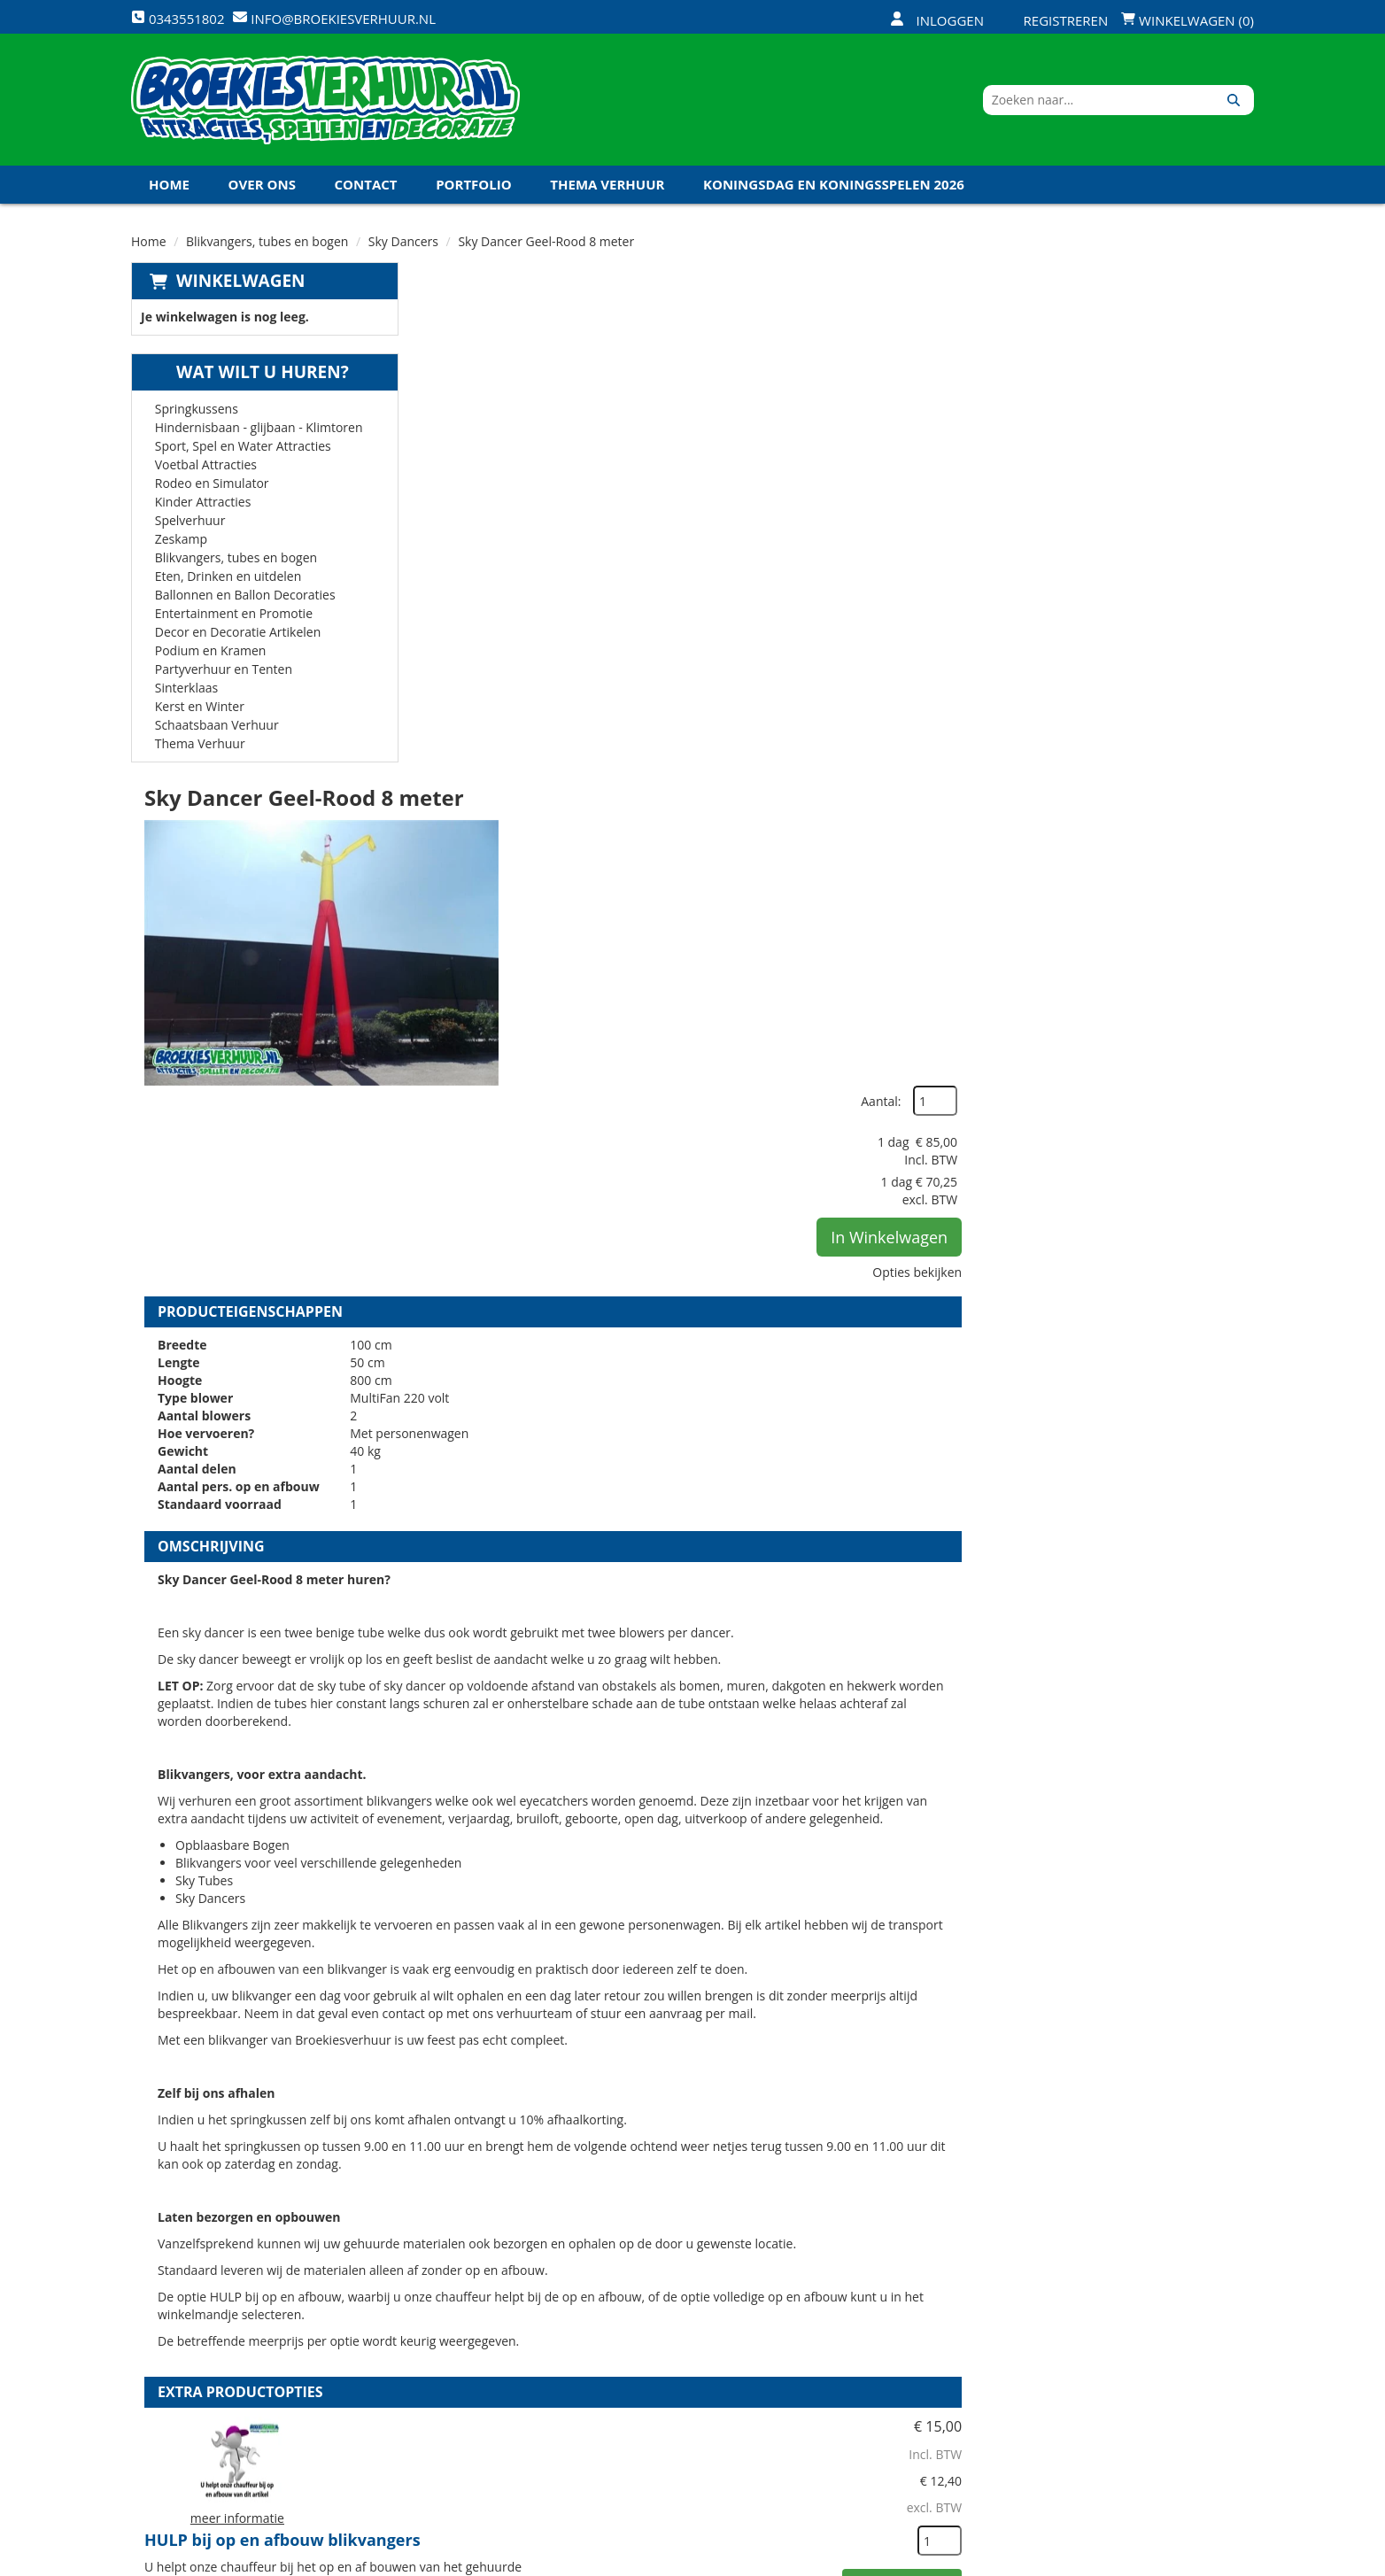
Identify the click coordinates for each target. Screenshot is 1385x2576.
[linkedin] (1206, 2561)
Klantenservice (849, 2335)
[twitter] (1142, 2561)
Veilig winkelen (662, 2335)
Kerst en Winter (199, 707)
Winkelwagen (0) (1187, 20)
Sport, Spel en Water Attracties (243, 446)
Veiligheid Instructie (492, 2335)
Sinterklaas (187, 688)
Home (169, 185)
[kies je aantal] (1218, 1742)
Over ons (262, 185)
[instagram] (1238, 2561)
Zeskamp (181, 539)
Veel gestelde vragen (679, 2365)
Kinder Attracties (203, 502)
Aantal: (1160, 318)
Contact (366, 185)
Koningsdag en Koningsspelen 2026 (833, 185)
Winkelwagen (240, 281)
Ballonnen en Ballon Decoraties (245, 595)
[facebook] (1110, 2561)
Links (442, 2395)
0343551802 (204, 2414)
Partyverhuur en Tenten (223, 669)
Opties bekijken (1196, 489)
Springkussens (196, 409)
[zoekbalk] (1101, 100)
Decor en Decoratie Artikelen (238, 632)
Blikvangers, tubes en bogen (267, 242)
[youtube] (1174, 2561)
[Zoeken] (1234, 100)
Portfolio (474, 185)
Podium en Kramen (211, 651)
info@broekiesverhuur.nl (267, 2432)
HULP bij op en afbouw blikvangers (774, 1630)
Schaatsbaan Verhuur (217, 725)
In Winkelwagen (1168, 454)
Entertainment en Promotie (234, 614)
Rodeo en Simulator (212, 484)
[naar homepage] (325, 100)
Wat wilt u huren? (249, 372)
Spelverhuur (190, 521)
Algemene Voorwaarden (878, 2395)
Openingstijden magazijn (880, 2305)
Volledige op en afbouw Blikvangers (777, 1833)
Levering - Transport (679, 2305)
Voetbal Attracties (206, 465)
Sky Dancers (403, 242)
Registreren (1055, 20)
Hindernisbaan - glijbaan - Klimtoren (259, 428)
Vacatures (458, 2365)
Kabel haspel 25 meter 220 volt (757, 2035)
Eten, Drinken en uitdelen (228, 577)
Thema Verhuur (607, 185)
